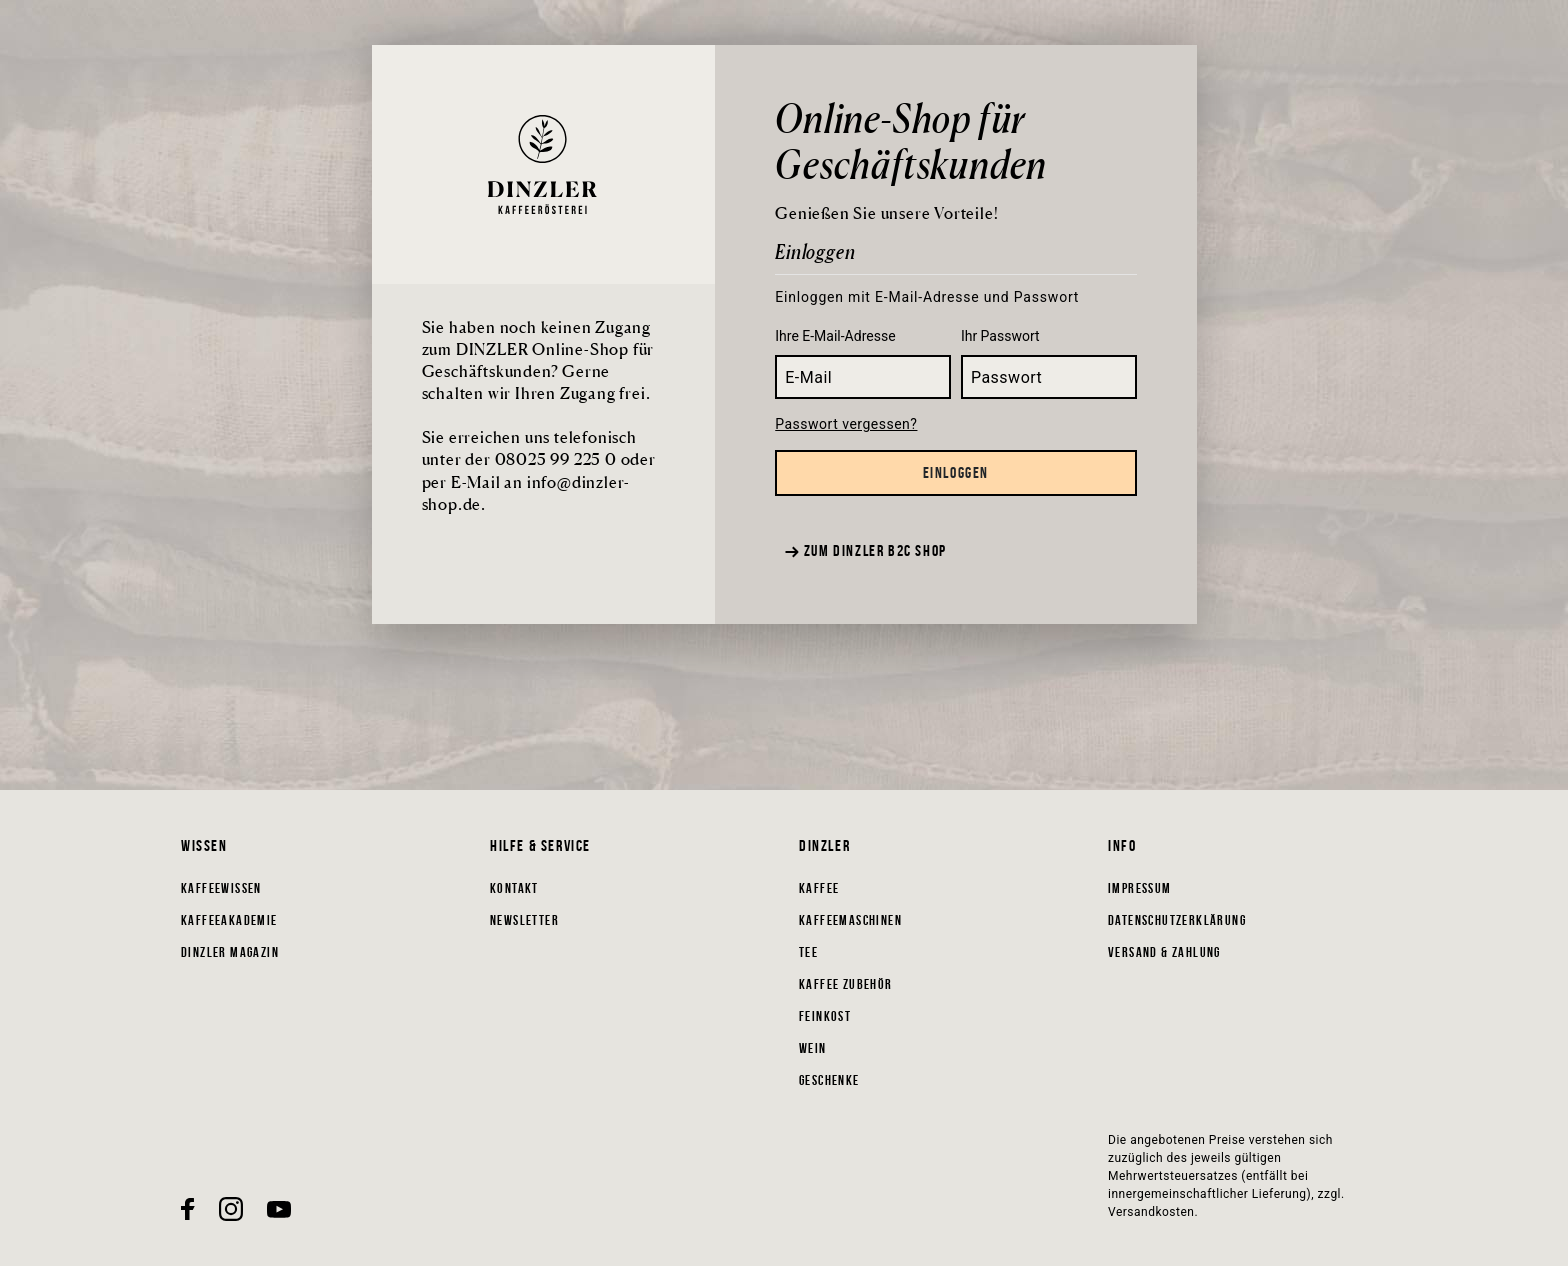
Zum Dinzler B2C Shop (865, 551)
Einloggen (956, 472)
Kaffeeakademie (229, 920)
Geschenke (829, 1080)
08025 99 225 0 (556, 459)
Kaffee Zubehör (846, 984)
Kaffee (819, 888)
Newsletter (524, 920)
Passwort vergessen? (846, 424)
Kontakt (514, 888)
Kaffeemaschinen (850, 920)
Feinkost (825, 1016)
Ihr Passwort (1000, 336)
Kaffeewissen (221, 888)
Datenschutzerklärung (1177, 920)
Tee (808, 952)
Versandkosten (1151, 1212)
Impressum (1140, 888)
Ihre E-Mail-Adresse (835, 336)
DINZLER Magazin (230, 952)
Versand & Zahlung (1164, 952)
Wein (813, 1048)
